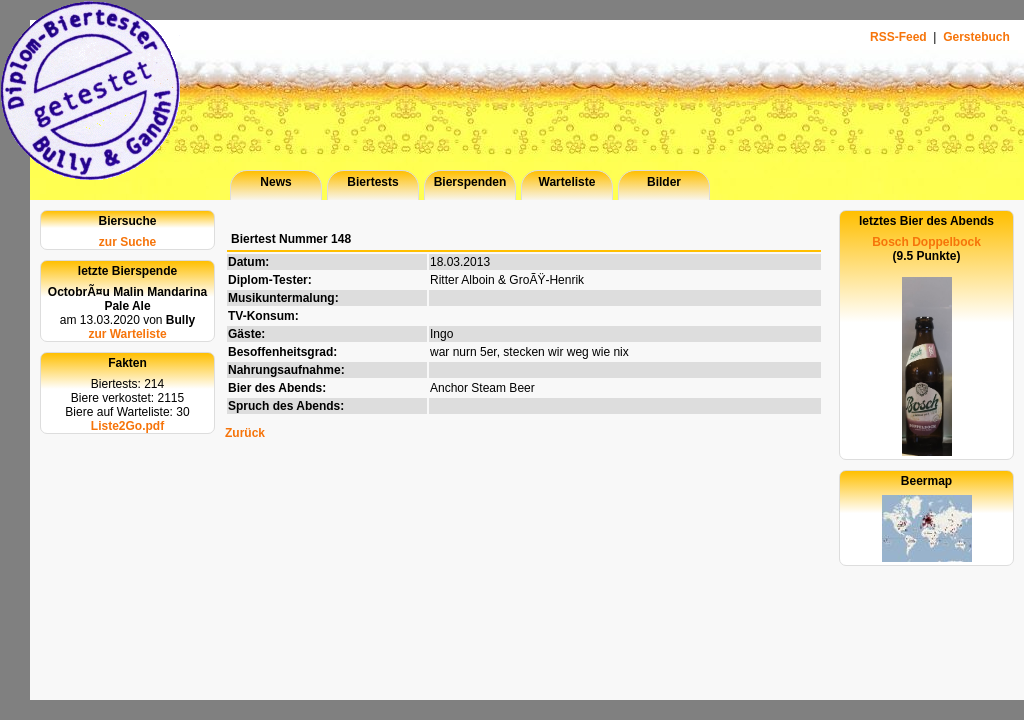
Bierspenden (470, 182)
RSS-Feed (900, 37)
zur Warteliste (127, 334)
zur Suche (127, 242)
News (275, 182)
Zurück (245, 433)
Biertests (372, 182)
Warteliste (567, 182)
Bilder (664, 182)
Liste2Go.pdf (127, 426)
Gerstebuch (976, 37)
